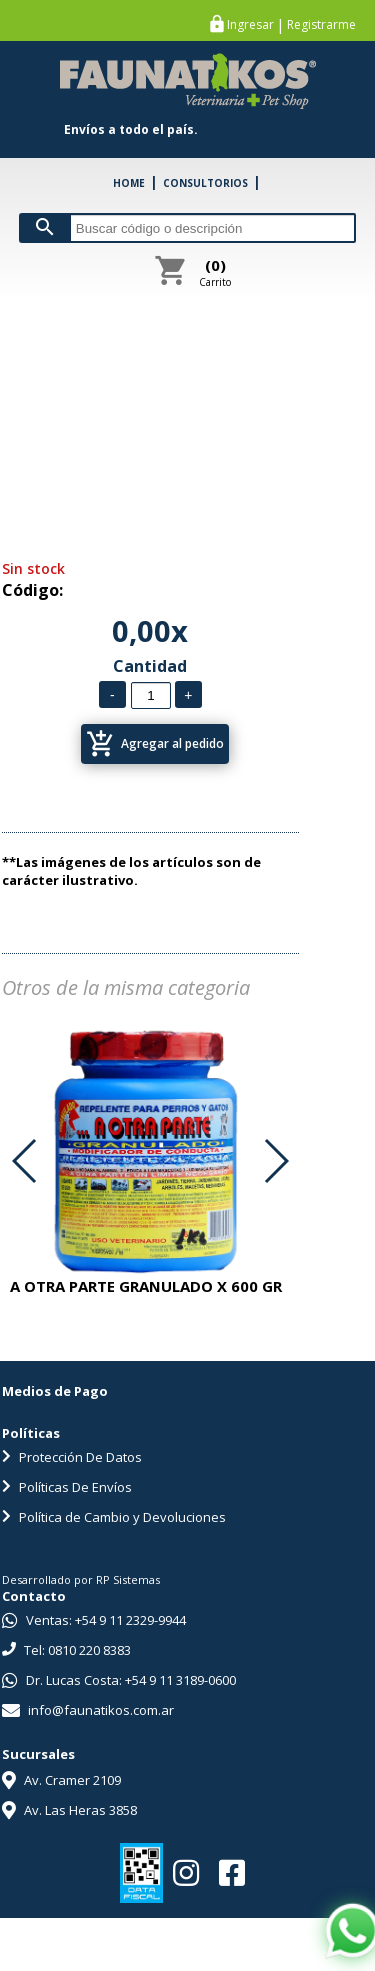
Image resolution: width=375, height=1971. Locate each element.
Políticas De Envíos (67, 1487)
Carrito (215, 272)
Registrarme (321, 25)
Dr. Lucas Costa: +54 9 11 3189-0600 (119, 1680)
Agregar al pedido (155, 744)
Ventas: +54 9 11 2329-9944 (94, 1620)
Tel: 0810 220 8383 (66, 1650)
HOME (129, 183)
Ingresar (250, 25)
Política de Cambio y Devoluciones (114, 1517)
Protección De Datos (72, 1457)
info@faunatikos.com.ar (88, 1710)
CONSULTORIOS (205, 183)
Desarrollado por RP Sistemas (81, 1579)
